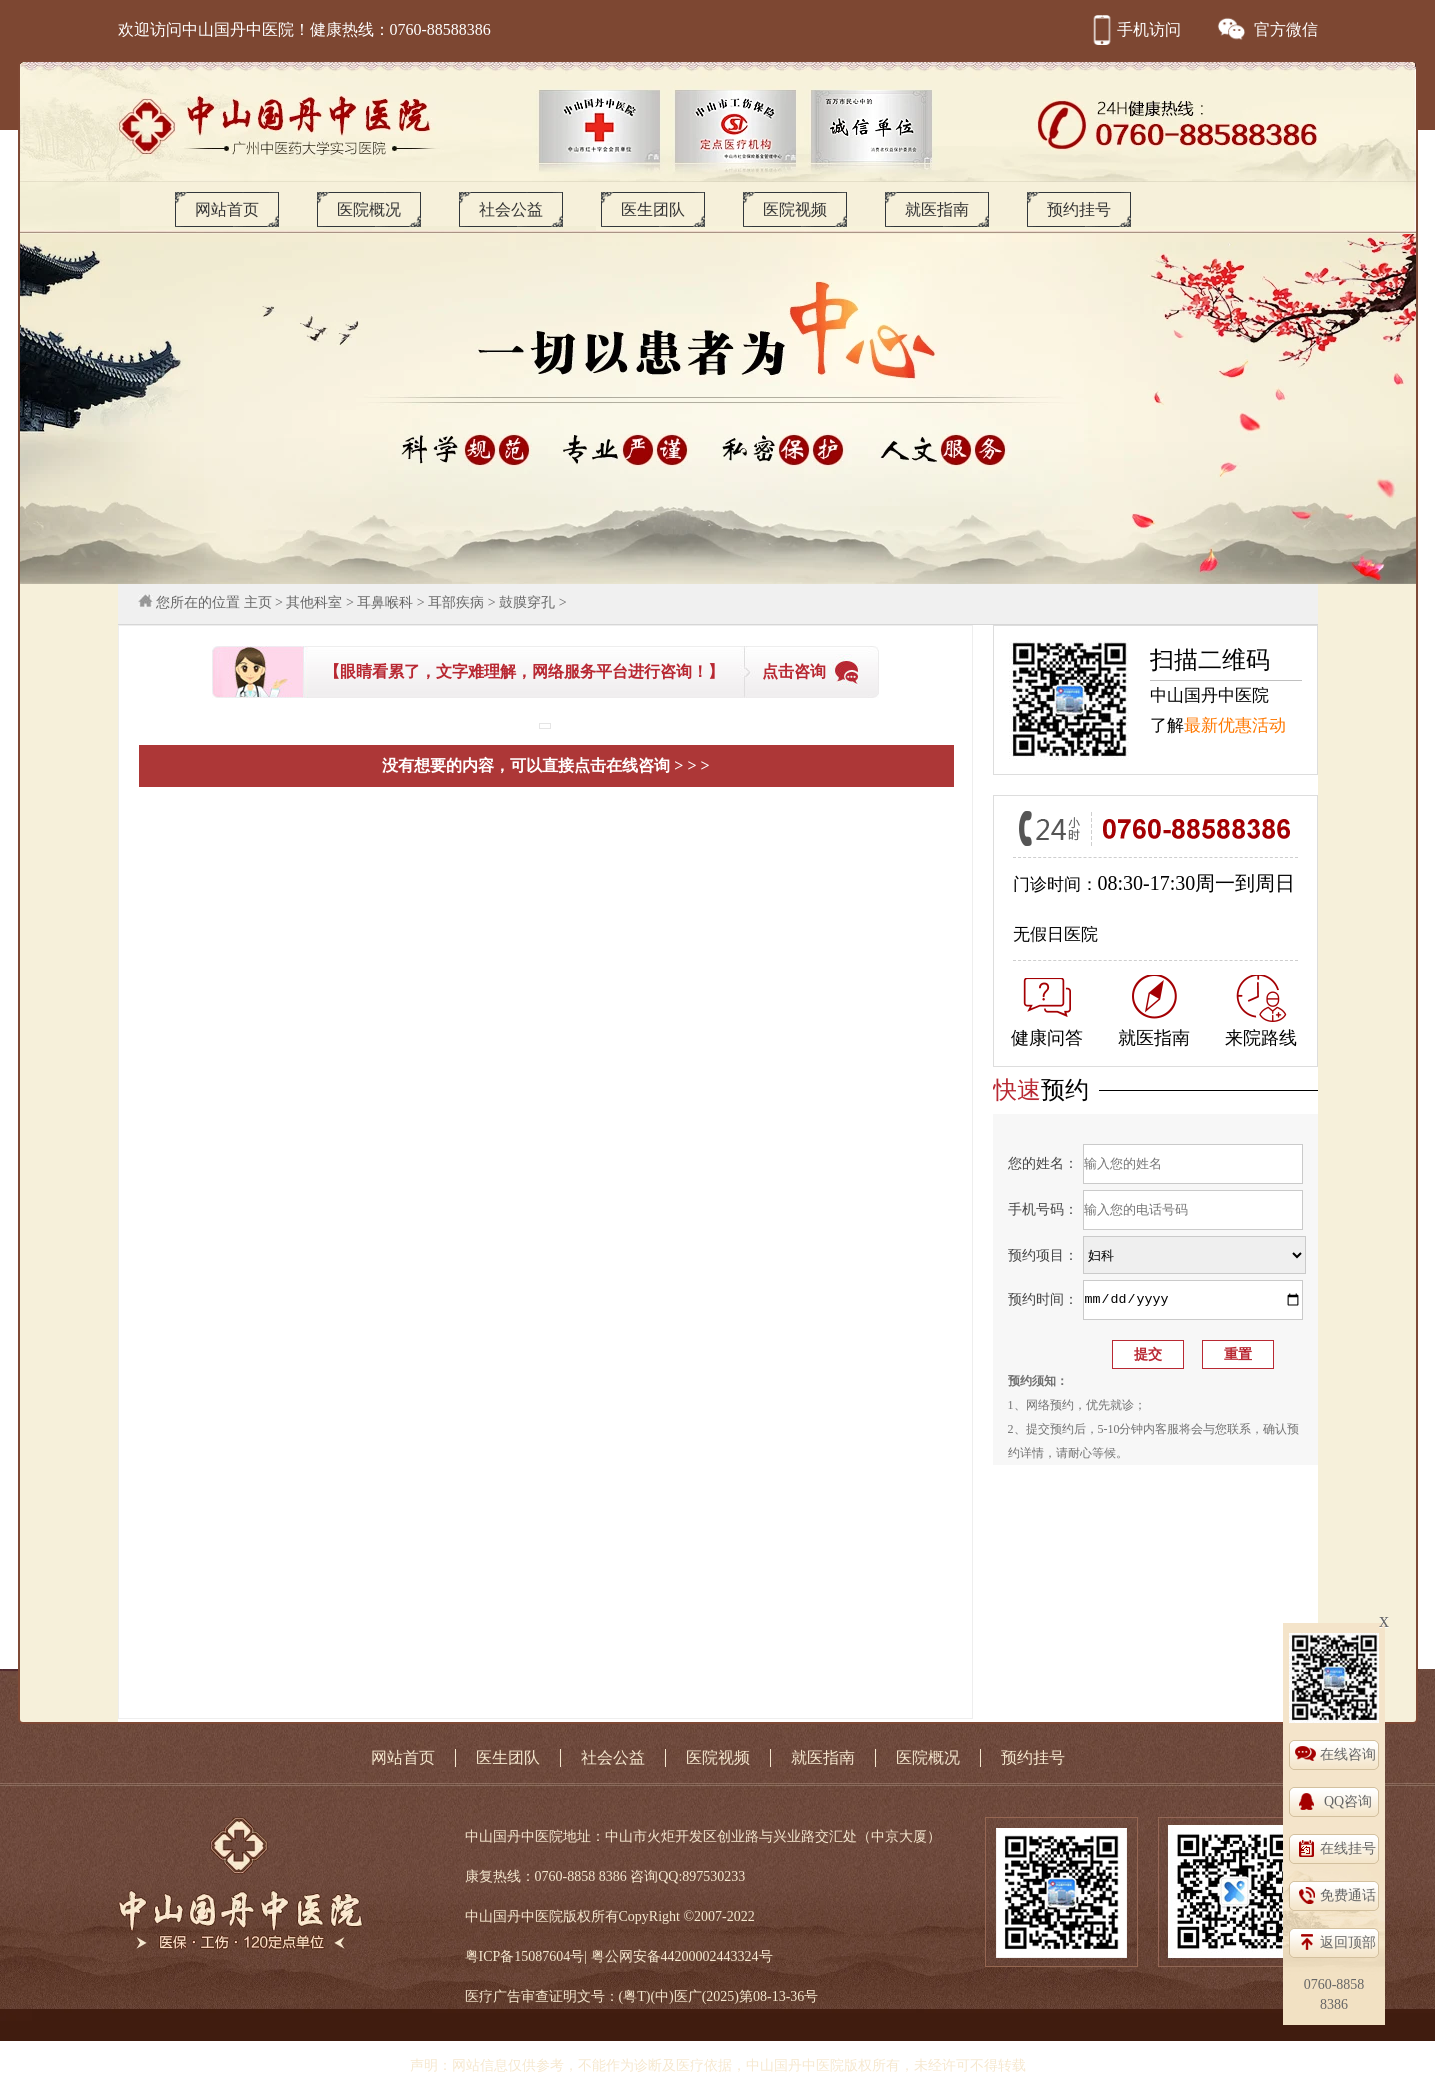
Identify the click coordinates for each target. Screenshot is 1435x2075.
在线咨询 (1348, 1754)
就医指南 (937, 209)
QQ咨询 (1348, 1801)
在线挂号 (1348, 1848)
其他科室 (314, 602)
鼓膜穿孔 (527, 602)
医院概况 (369, 209)
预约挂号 (1079, 209)
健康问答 (1047, 1013)
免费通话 (1348, 1895)
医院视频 (795, 209)
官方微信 (1267, 29)
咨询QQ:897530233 (687, 1876)
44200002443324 (710, 1956)
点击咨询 (794, 671)
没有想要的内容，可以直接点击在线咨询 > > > (545, 765)
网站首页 (227, 209)
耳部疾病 (456, 602)
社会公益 (511, 209)
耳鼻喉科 (385, 602)
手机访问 (1134, 29)
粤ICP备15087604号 (525, 1956)
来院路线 (1261, 1011)
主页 (258, 602)
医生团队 (653, 209)
